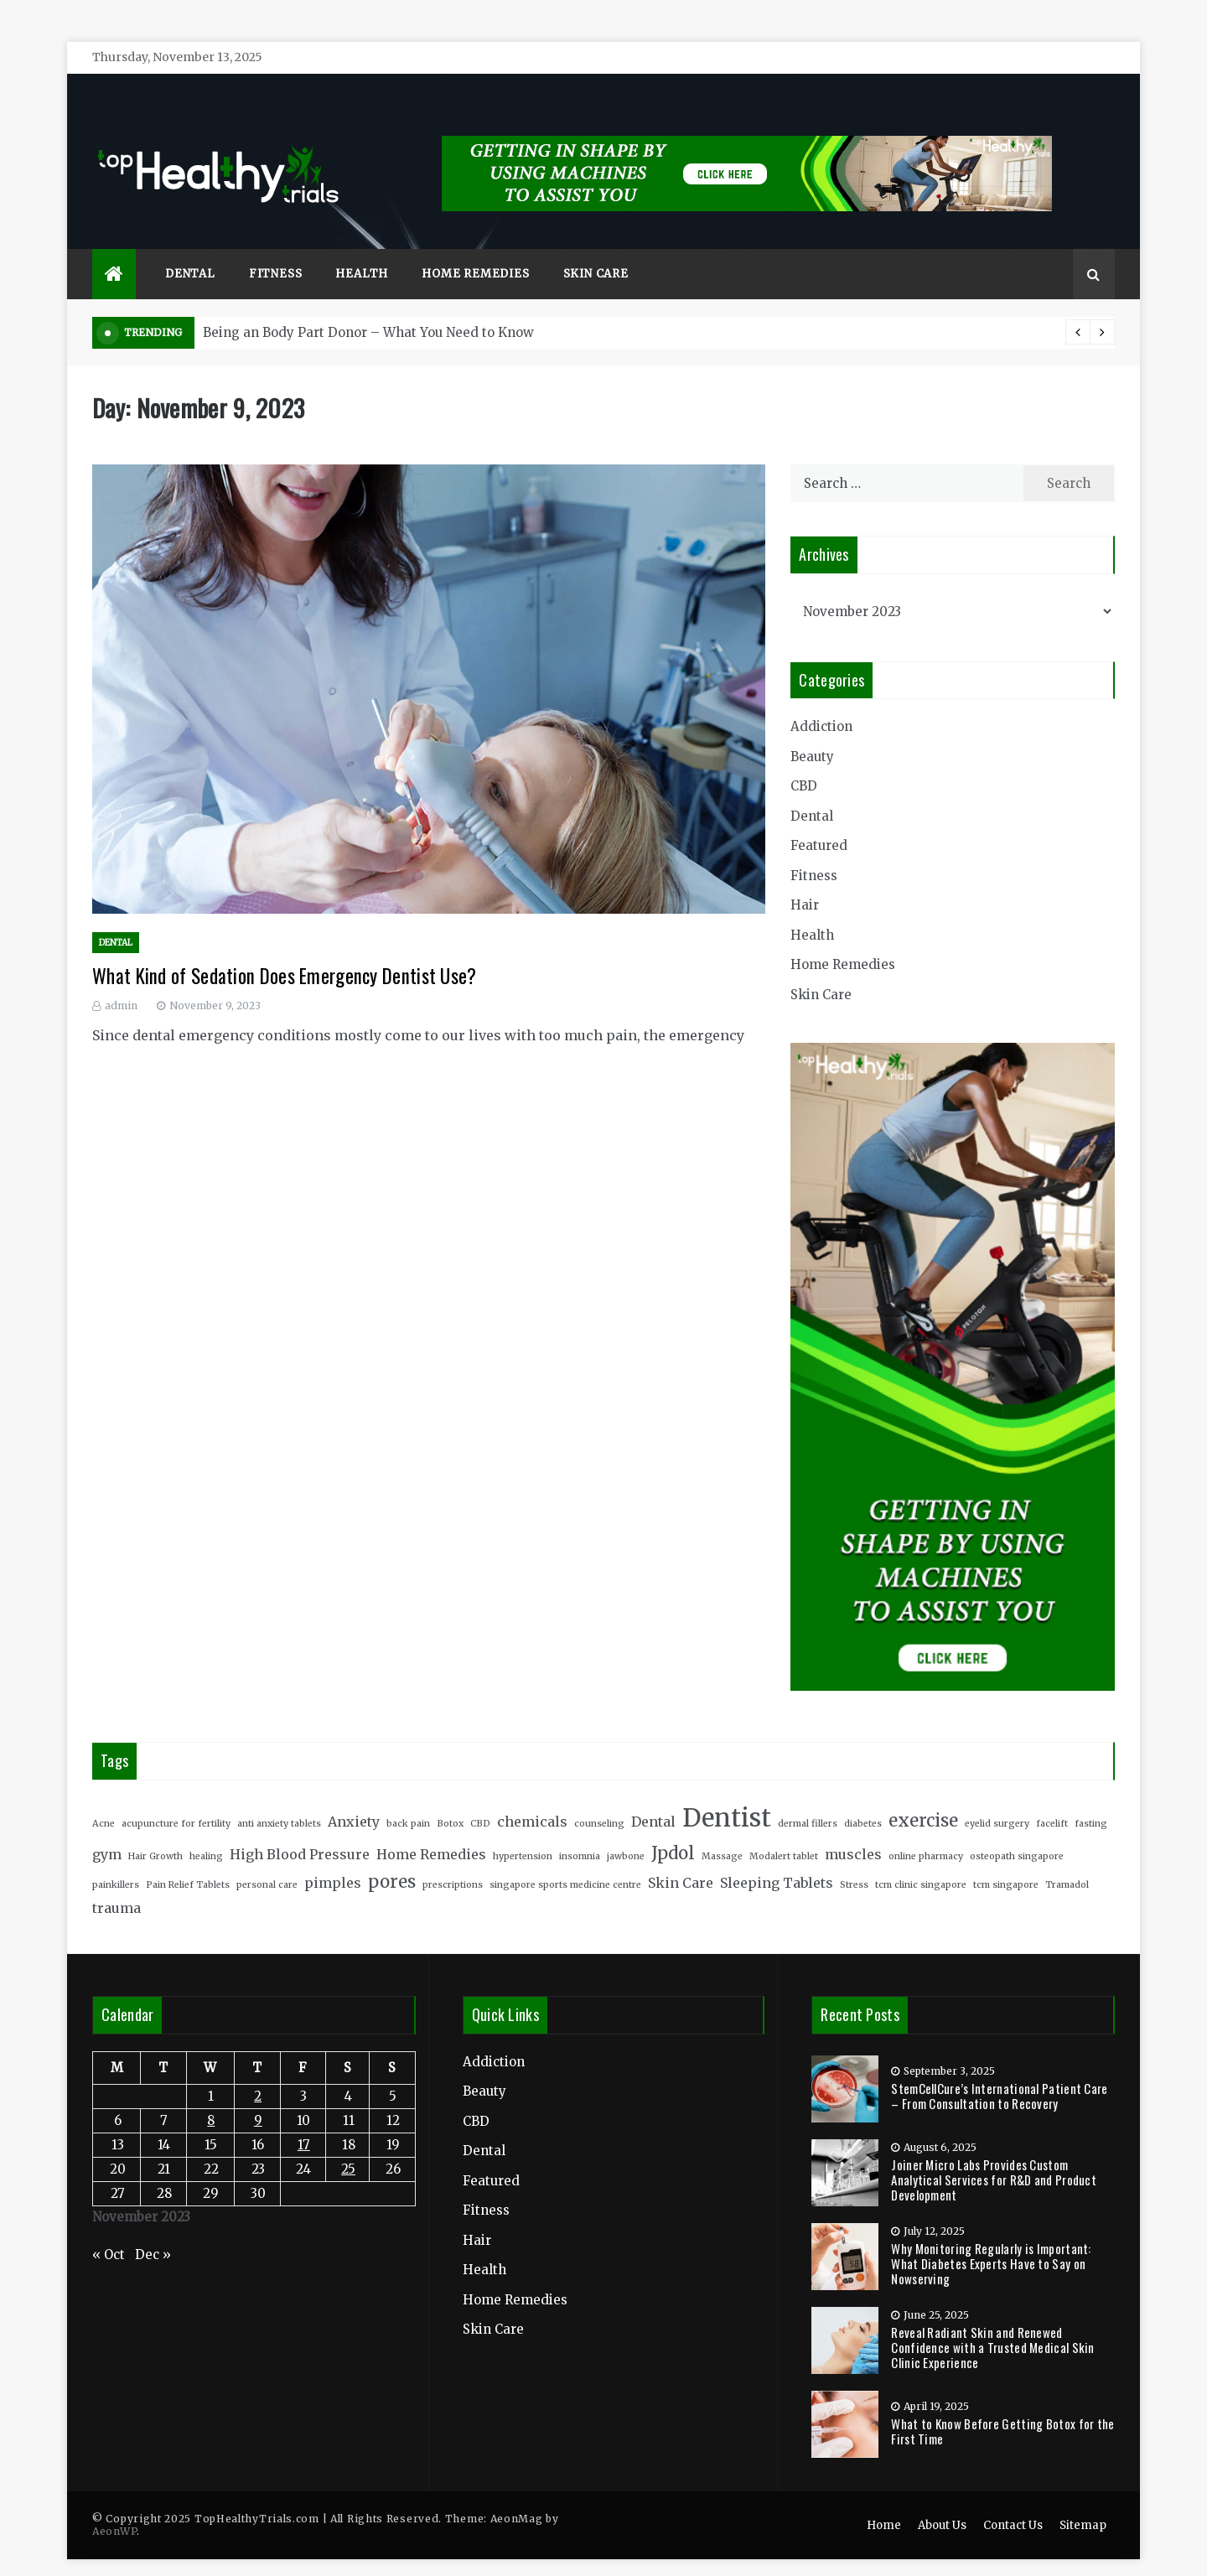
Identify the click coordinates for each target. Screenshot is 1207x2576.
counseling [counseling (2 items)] (599, 1798)
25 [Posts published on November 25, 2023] (348, 2144)
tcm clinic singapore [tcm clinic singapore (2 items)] (920, 1860)
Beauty (812, 731)
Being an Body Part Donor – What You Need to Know (368, 308)
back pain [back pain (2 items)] (408, 1798)
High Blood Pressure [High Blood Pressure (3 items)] (300, 1829)
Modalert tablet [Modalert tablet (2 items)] (783, 1831)
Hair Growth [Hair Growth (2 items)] (155, 1831)
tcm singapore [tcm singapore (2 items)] (1006, 1860)
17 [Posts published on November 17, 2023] (304, 2120)
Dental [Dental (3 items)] (653, 1796)
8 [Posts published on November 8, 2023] (211, 2095)
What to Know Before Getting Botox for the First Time (1002, 2406)
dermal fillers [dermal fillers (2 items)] (807, 1798)
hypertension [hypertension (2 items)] (522, 1831)
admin (121, 981)
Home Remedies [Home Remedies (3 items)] (431, 1829)
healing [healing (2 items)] (206, 1831)
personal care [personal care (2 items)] (267, 1860)
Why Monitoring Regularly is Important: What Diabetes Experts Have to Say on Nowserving (990, 2238)
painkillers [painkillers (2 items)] (115, 1860)
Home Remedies (475, 249)
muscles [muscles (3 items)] (853, 1829)
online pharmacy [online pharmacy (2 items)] (925, 1831)
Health (361, 249)
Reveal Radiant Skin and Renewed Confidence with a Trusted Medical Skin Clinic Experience (992, 2322)
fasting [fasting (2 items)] (1091, 1798)
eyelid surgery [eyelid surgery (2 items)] (997, 1798)
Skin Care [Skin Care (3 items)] (680, 1858)
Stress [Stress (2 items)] (854, 1860)
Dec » (153, 2230)
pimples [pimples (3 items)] (332, 1858)
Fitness (276, 249)
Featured (818, 821)
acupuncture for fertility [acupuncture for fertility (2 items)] (176, 1798)
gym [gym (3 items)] (107, 1829)
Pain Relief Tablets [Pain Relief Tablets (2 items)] (188, 1860)
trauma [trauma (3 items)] (116, 1883)
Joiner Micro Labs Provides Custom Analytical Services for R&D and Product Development (993, 2154)
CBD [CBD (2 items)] (480, 1798)
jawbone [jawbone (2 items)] (626, 1831)
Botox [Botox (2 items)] (450, 1798)
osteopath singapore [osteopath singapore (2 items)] (1017, 1831)
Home (884, 2501)
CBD (803, 762)
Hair (804, 881)
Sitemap (1082, 2501)
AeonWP (114, 2507)
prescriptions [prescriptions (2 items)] (452, 1860)
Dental (190, 249)
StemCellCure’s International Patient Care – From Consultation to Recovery (999, 2070)
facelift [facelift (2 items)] (1052, 1798)
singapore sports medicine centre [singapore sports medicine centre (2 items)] (565, 1860)
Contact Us (1013, 2501)
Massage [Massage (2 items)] (722, 1831)
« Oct (108, 2230)
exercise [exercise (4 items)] (923, 1795)
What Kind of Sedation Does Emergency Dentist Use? (284, 950)
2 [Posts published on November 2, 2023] (258, 2071)
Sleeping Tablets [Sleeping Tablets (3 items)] (776, 1858)
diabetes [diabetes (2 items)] (863, 1798)
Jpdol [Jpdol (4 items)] (673, 1828)
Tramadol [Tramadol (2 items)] (1067, 1860)
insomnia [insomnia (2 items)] (579, 1831)
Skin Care (596, 249)
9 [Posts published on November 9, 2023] (258, 2095)
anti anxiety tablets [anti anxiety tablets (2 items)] (279, 1798)
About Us (942, 2501)
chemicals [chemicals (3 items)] (532, 1796)
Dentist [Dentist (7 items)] (726, 1792)
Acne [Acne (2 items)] (103, 1798)
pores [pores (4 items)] (392, 1858)
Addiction (821, 702)
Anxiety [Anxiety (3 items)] (354, 1796)
